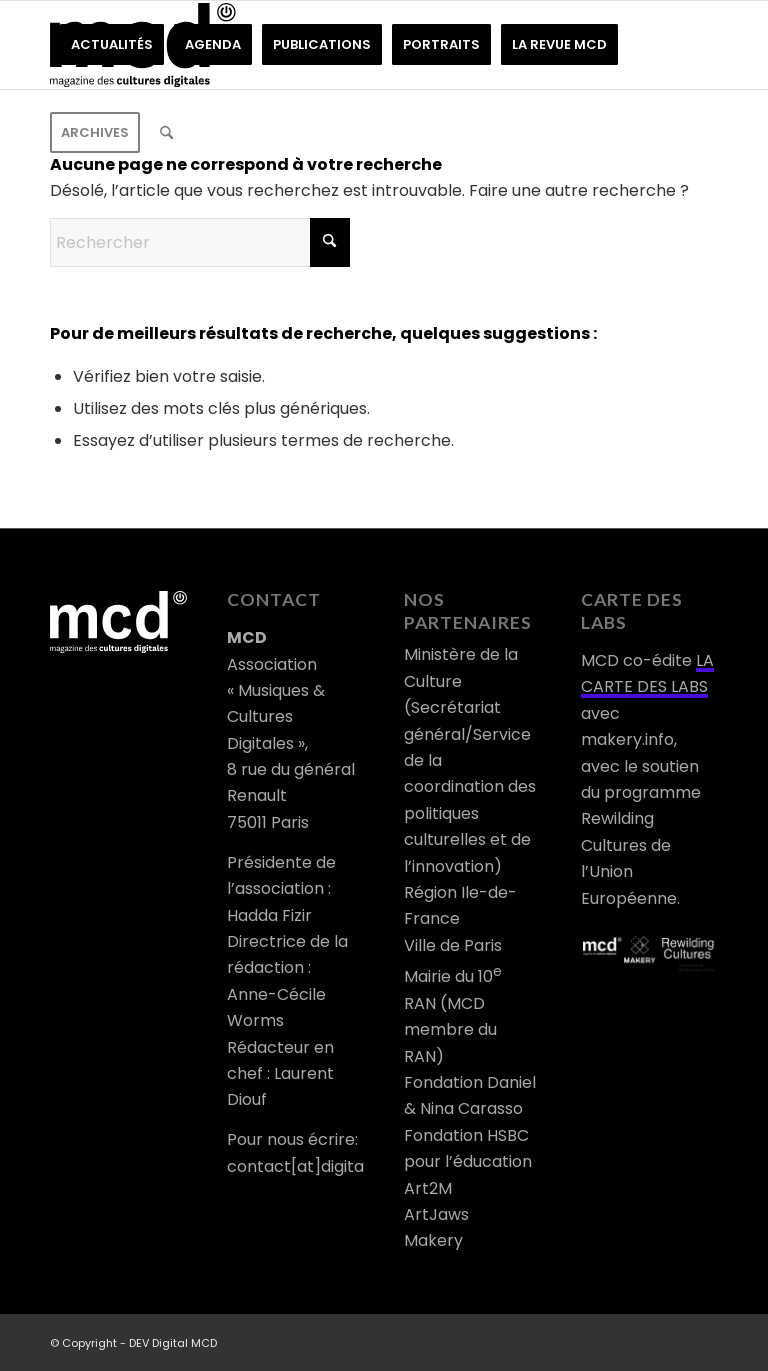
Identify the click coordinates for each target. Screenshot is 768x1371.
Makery (433, 1240)
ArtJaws (436, 1214)
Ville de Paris (453, 945)
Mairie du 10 (453, 976)
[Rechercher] (166, 133)
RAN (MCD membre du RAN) (450, 1030)
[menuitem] (112, 45)
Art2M (428, 1188)
